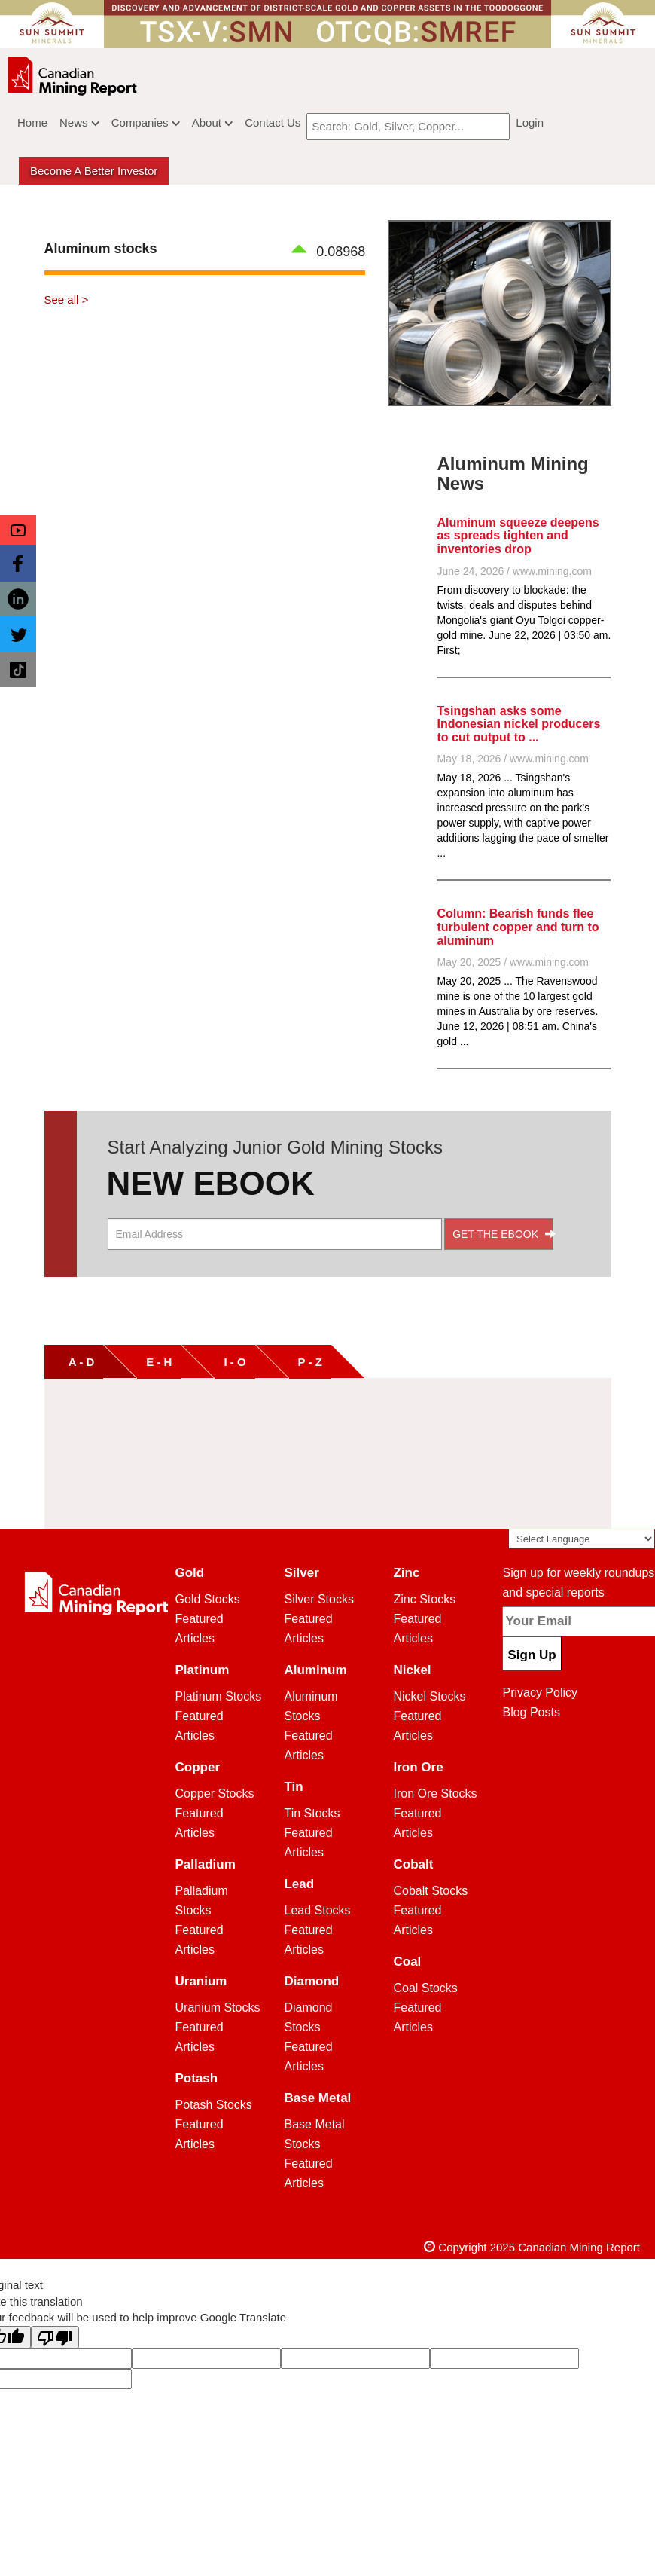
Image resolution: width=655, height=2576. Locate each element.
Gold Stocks (207, 1599)
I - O (234, 1361)
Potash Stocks (213, 2104)
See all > (66, 299)
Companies (145, 122)
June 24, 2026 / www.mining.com (514, 571)
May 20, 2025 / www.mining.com (513, 962)
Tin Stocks (312, 1813)
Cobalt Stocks (430, 1890)
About (212, 122)
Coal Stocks (425, 1988)
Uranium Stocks (217, 2007)
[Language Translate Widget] (581, 1539)
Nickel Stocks (429, 1696)
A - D (74, 1361)
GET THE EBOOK (502, 1234)
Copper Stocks (214, 1793)
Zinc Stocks (424, 1599)
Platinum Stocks (218, 1696)
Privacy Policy (539, 1692)
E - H (159, 1361)
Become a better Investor (93, 170)
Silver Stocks (318, 1599)
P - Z (310, 1361)
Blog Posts (530, 1712)
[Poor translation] (55, 2337)
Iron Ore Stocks (435, 1793)
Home (32, 122)
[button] (18, 530)
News (79, 122)
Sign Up (531, 1655)
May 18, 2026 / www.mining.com (513, 759)
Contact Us (272, 122)
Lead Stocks (317, 1910)
